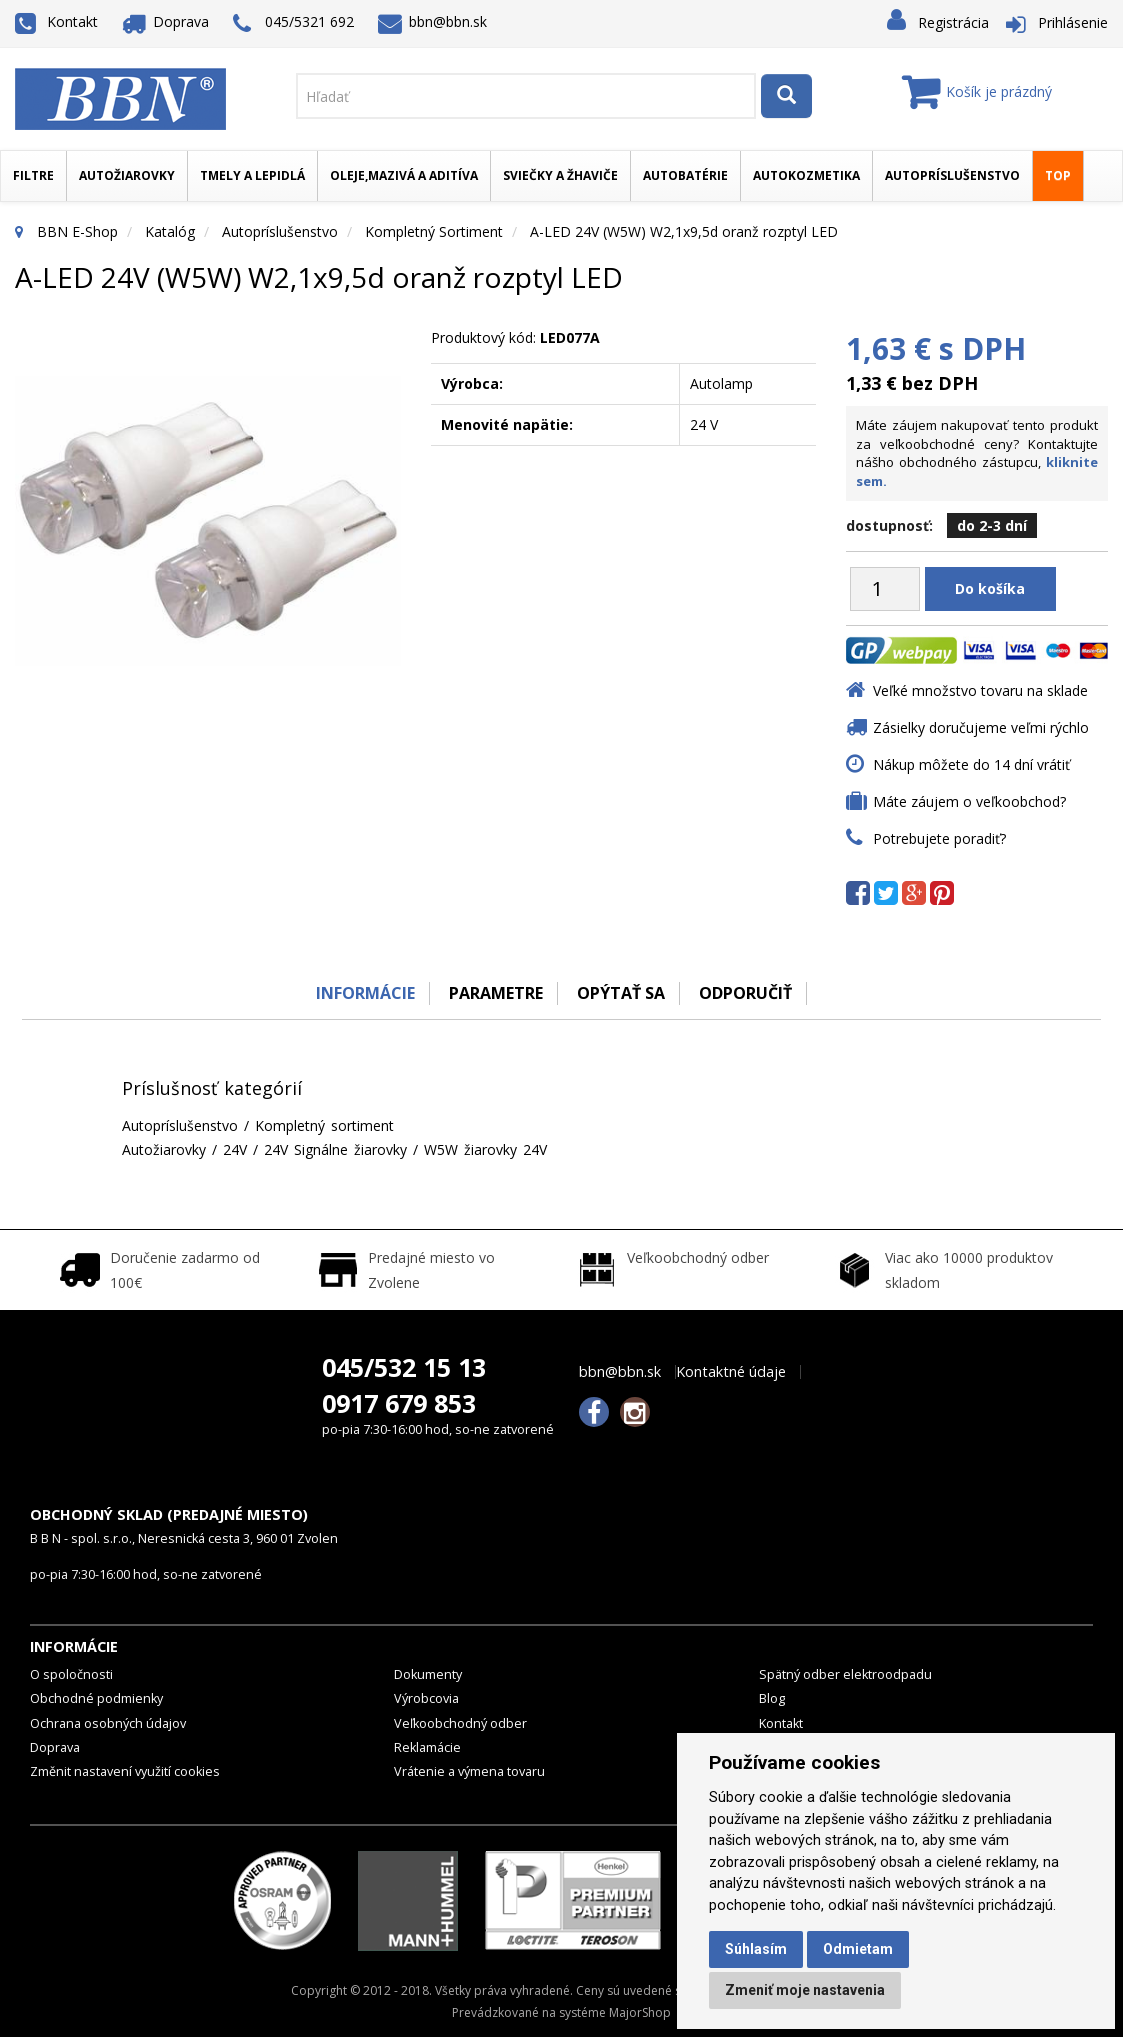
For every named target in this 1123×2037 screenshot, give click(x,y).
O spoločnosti (71, 1674)
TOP (1058, 175)
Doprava (166, 21)
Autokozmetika (806, 175)
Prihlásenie (1073, 22)
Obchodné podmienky (96, 1698)
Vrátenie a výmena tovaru (469, 1771)
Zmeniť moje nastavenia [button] (805, 1990)
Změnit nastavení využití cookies (125, 1771)
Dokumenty (428, 1674)
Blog (772, 1698)
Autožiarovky (127, 175)
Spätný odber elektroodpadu (845, 1674)
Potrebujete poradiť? (939, 838)
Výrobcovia (426, 1698)
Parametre (495, 993)
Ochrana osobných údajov (108, 1723)
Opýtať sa (621, 993)
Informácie (363, 993)
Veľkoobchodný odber (460, 1723)
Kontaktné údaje (731, 1372)
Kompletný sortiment (434, 231)
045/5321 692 (293, 23)
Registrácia (953, 22)
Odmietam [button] (858, 1949)
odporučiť (746, 993)
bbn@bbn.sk (433, 21)
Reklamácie (427, 1747)
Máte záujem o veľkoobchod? (969, 801)
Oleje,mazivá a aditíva (404, 175)
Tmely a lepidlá (252, 175)
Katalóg (170, 231)
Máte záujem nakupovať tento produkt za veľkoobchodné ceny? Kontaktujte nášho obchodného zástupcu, (977, 453)
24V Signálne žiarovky (335, 1149)
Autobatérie (685, 175)
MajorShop (640, 2012)
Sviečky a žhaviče (560, 175)
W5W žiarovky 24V (485, 1149)
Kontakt (56, 21)
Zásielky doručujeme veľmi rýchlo (981, 727)
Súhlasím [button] (756, 1949)
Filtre (33, 175)
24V (235, 1149)
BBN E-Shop (77, 231)
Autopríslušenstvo (952, 175)
